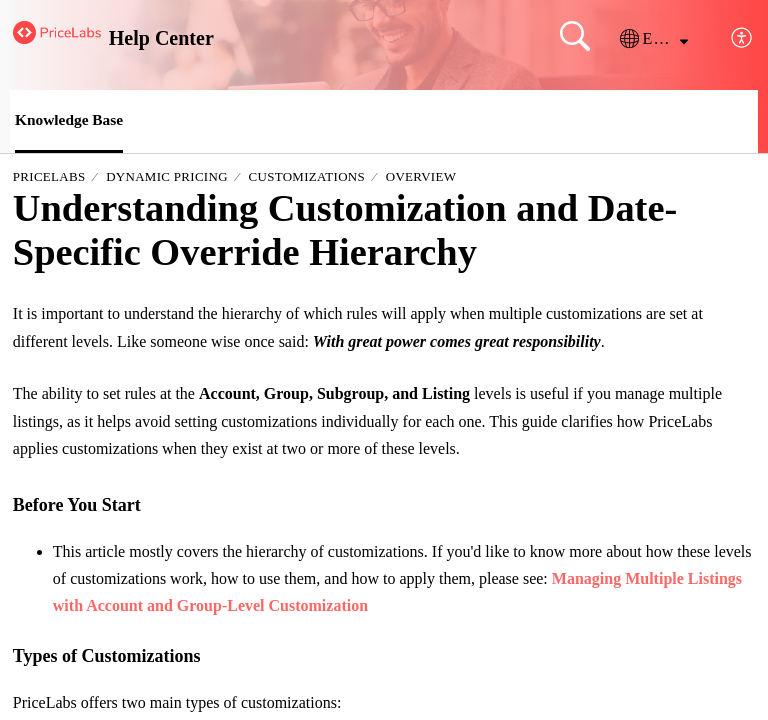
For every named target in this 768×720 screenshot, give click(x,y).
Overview (421, 177)
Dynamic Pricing (167, 177)
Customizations (307, 177)
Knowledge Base (71, 120)
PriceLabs (49, 177)
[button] (654, 39)
